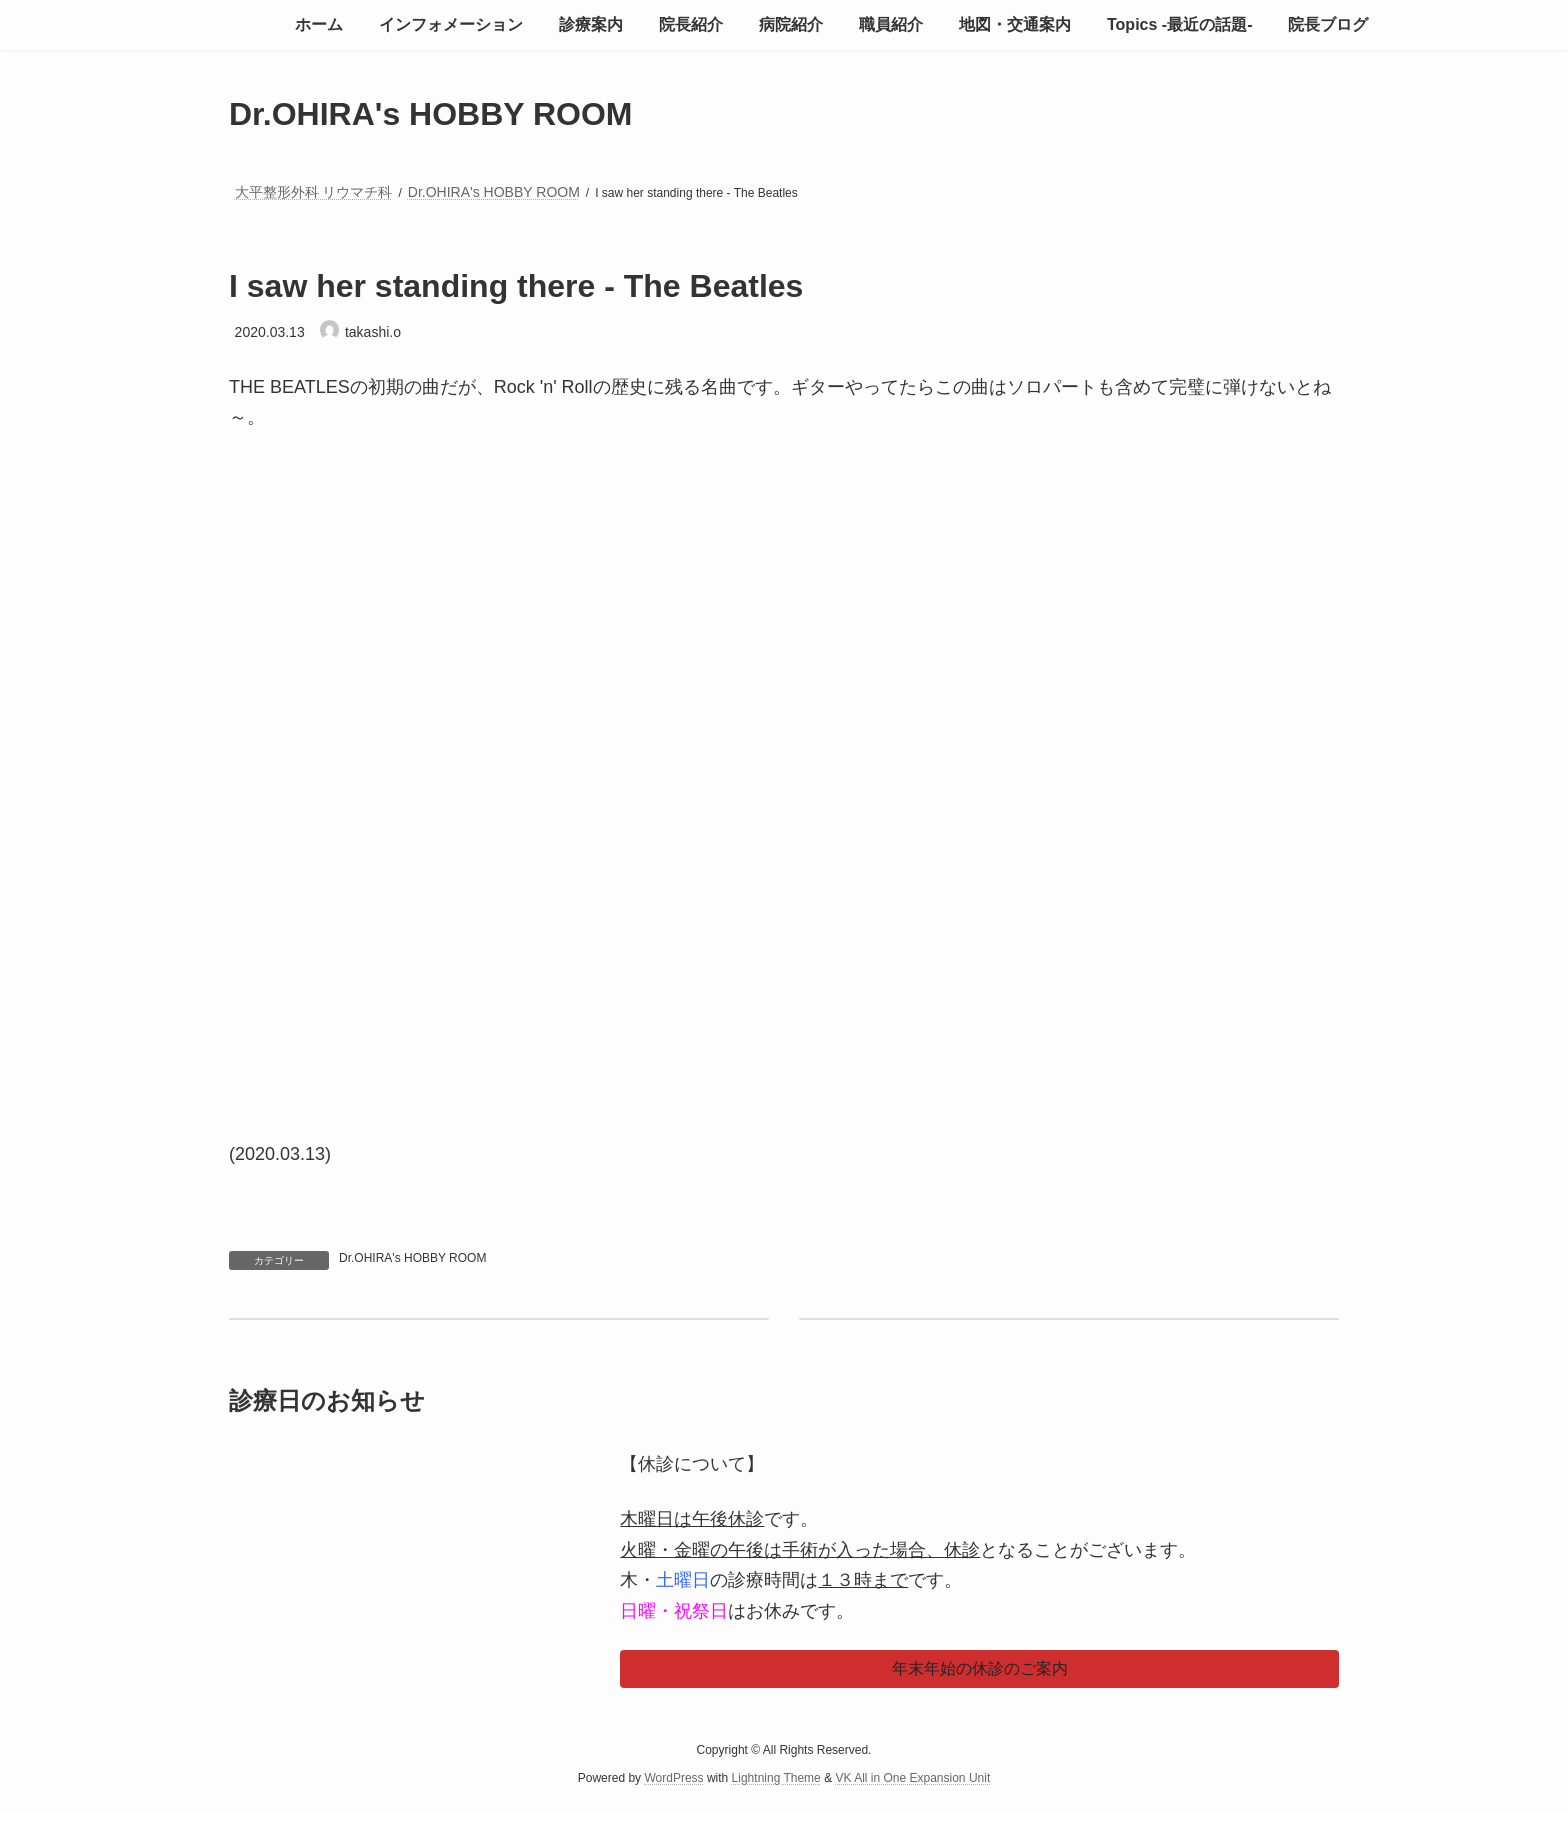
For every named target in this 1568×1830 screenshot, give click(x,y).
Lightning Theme (776, 1779)
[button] (979, 1669)
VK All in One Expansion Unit (912, 1779)
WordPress (673, 1779)
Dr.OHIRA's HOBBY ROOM (412, 1258)
